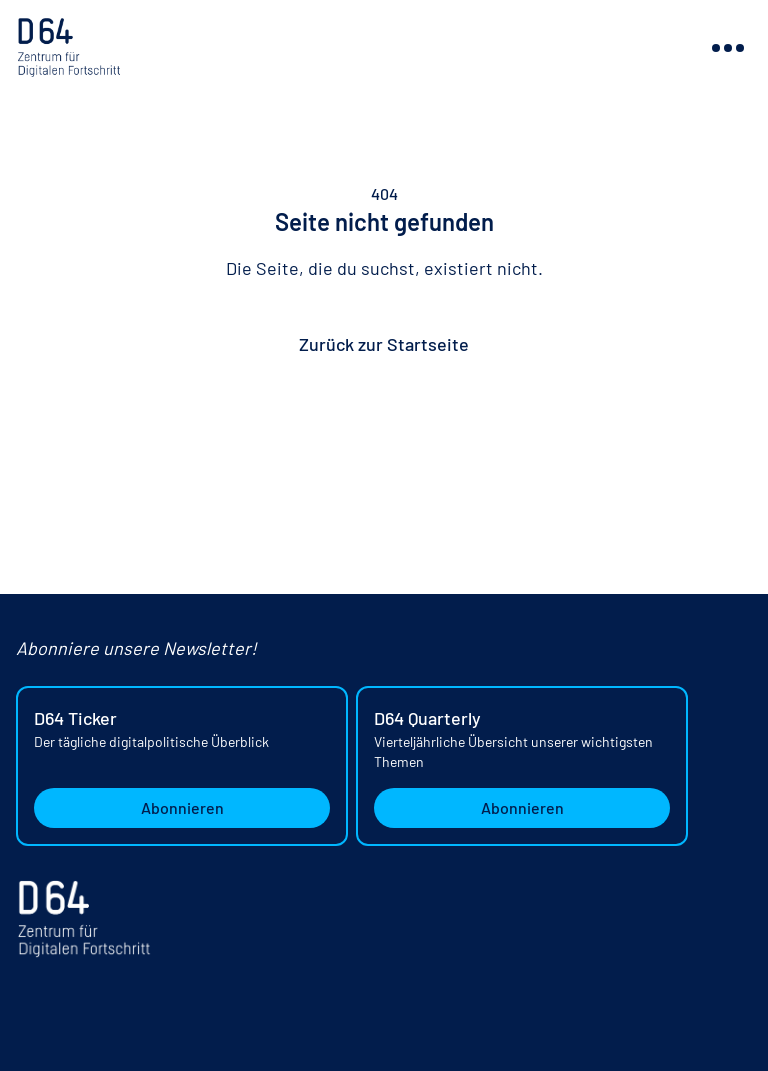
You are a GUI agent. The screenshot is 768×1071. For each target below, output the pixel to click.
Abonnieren (182, 807)
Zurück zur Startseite (384, 344)
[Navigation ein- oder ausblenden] (728, 48)
